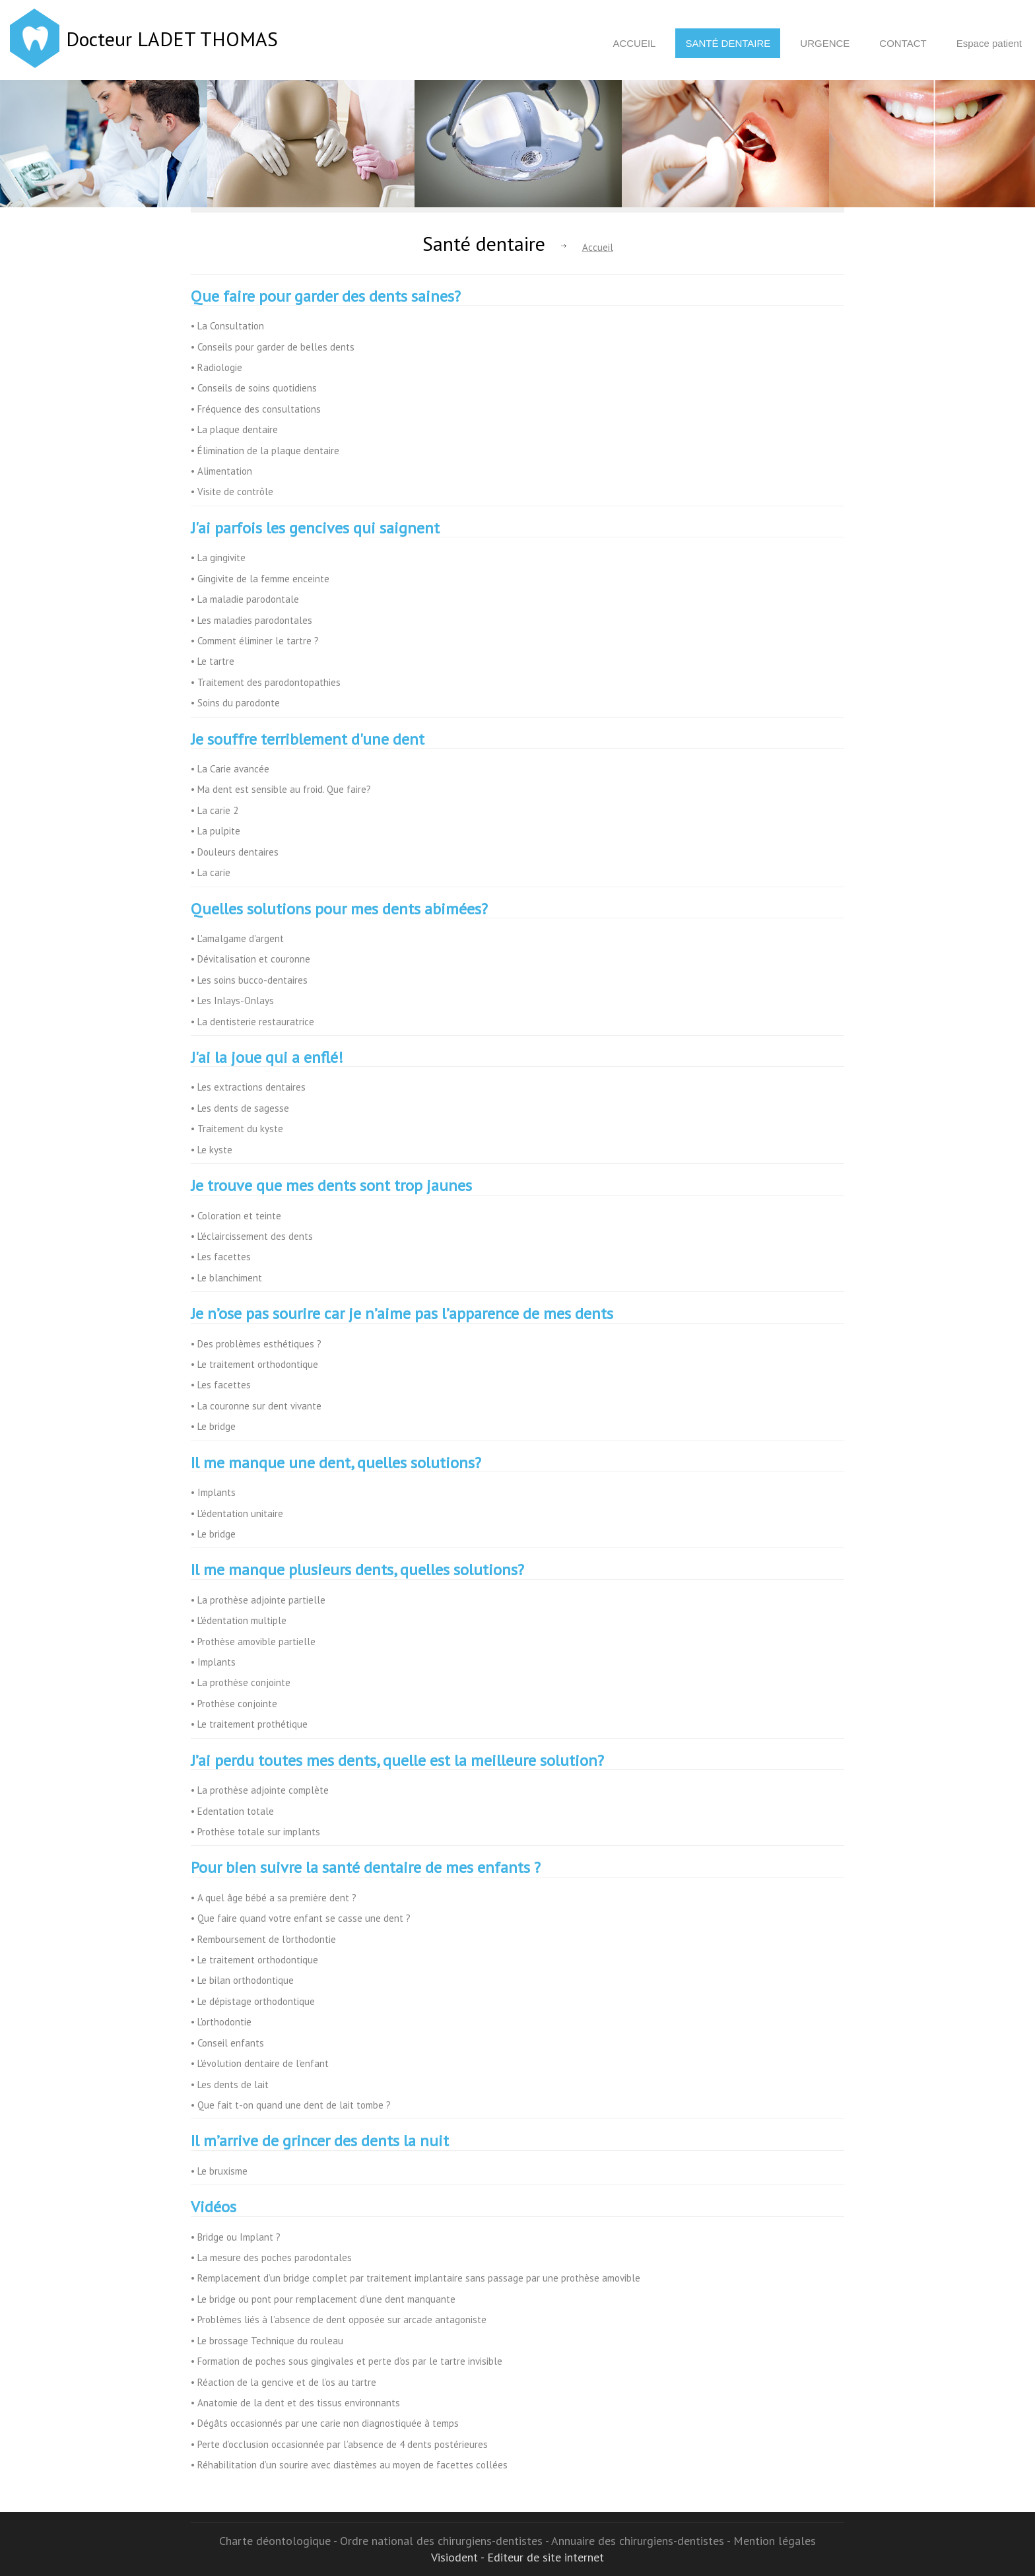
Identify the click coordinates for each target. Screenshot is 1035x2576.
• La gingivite (218, 557)
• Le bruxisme (219, 2171)
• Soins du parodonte (235, 702)
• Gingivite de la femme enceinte (260, 578)
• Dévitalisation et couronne (250, 959)
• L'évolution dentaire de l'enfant (260, 2063)
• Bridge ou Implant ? (236, 2237)
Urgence (825, 43)
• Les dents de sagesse (240, 1108)
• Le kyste (211, 1149)
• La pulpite (215, 831)
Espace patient (989, 43)
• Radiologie (216, 367)
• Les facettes (221, 1256)
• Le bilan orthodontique (242, 1980)
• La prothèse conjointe (240, 1682)
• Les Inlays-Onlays (232, 1000)
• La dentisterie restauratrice (252, 1021)
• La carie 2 (214, 810)
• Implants (213, 1492)
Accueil (634, 43)
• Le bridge (213, 1426)
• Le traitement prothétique (249, 1724)
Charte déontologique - (279, 2540)
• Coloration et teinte (236, 1215)
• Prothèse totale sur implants (255, 1831)
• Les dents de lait (230, 2084)
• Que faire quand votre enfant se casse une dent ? (301, 1918)
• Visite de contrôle (232, 491)
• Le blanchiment (226, 1277)
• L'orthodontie (221, 2022)
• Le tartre (212, 661)
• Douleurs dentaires (235, 852)
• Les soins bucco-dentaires (249, 980)
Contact (902, 43)
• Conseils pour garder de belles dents (272, 347)
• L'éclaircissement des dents (252, 1236)
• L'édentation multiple (238, 1620)
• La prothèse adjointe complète (260, 1790)
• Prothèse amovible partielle (253, 1641)
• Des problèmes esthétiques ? (256, 1344)
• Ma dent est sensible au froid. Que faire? (281, 789)
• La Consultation (227, 326)
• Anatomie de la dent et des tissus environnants (295, 2402)
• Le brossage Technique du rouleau (267, 2340)
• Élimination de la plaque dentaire (265, 450)
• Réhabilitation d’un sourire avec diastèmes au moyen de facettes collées (349, 2464)
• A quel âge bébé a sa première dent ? (273, 1897)
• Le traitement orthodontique (254, 1364)
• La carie (210, 872)
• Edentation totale (232, 1811)
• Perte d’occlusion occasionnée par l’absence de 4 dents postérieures (339, 2444)
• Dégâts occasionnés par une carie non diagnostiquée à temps (325, 2423)
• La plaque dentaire (234, 429)
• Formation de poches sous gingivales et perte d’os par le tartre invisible (346, 2361)
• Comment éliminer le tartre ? (255, 640)
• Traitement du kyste (237, 1128)
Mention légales (774, 2540)
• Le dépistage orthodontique (253, 2001)
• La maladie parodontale (245, 599)
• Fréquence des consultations (256, 409)
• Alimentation (221, 471)
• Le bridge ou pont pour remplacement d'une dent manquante (323, 2299)
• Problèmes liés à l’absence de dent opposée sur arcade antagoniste (338, 2319)
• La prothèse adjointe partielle (258, 1600)
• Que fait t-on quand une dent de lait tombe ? (291, 2105)
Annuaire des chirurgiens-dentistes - (642, 2540)
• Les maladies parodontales (251, 620)
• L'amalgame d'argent (237, 938)
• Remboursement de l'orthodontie (263, 1939)
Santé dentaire (727, 43)
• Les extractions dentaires (248, 1087)
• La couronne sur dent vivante (256, 1406)
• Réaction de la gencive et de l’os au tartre (283, 2382)
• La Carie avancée (230, 769)
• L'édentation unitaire (237, 1513)
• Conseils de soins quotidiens (254, 388)
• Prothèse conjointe (234, 1703)
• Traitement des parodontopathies (266, 682)
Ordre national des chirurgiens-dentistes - (445, 2540)
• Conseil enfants (227, 2043)
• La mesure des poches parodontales (271, 2257)
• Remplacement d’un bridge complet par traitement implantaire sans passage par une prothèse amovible (415, 2278)
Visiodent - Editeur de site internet (517, 2557)
